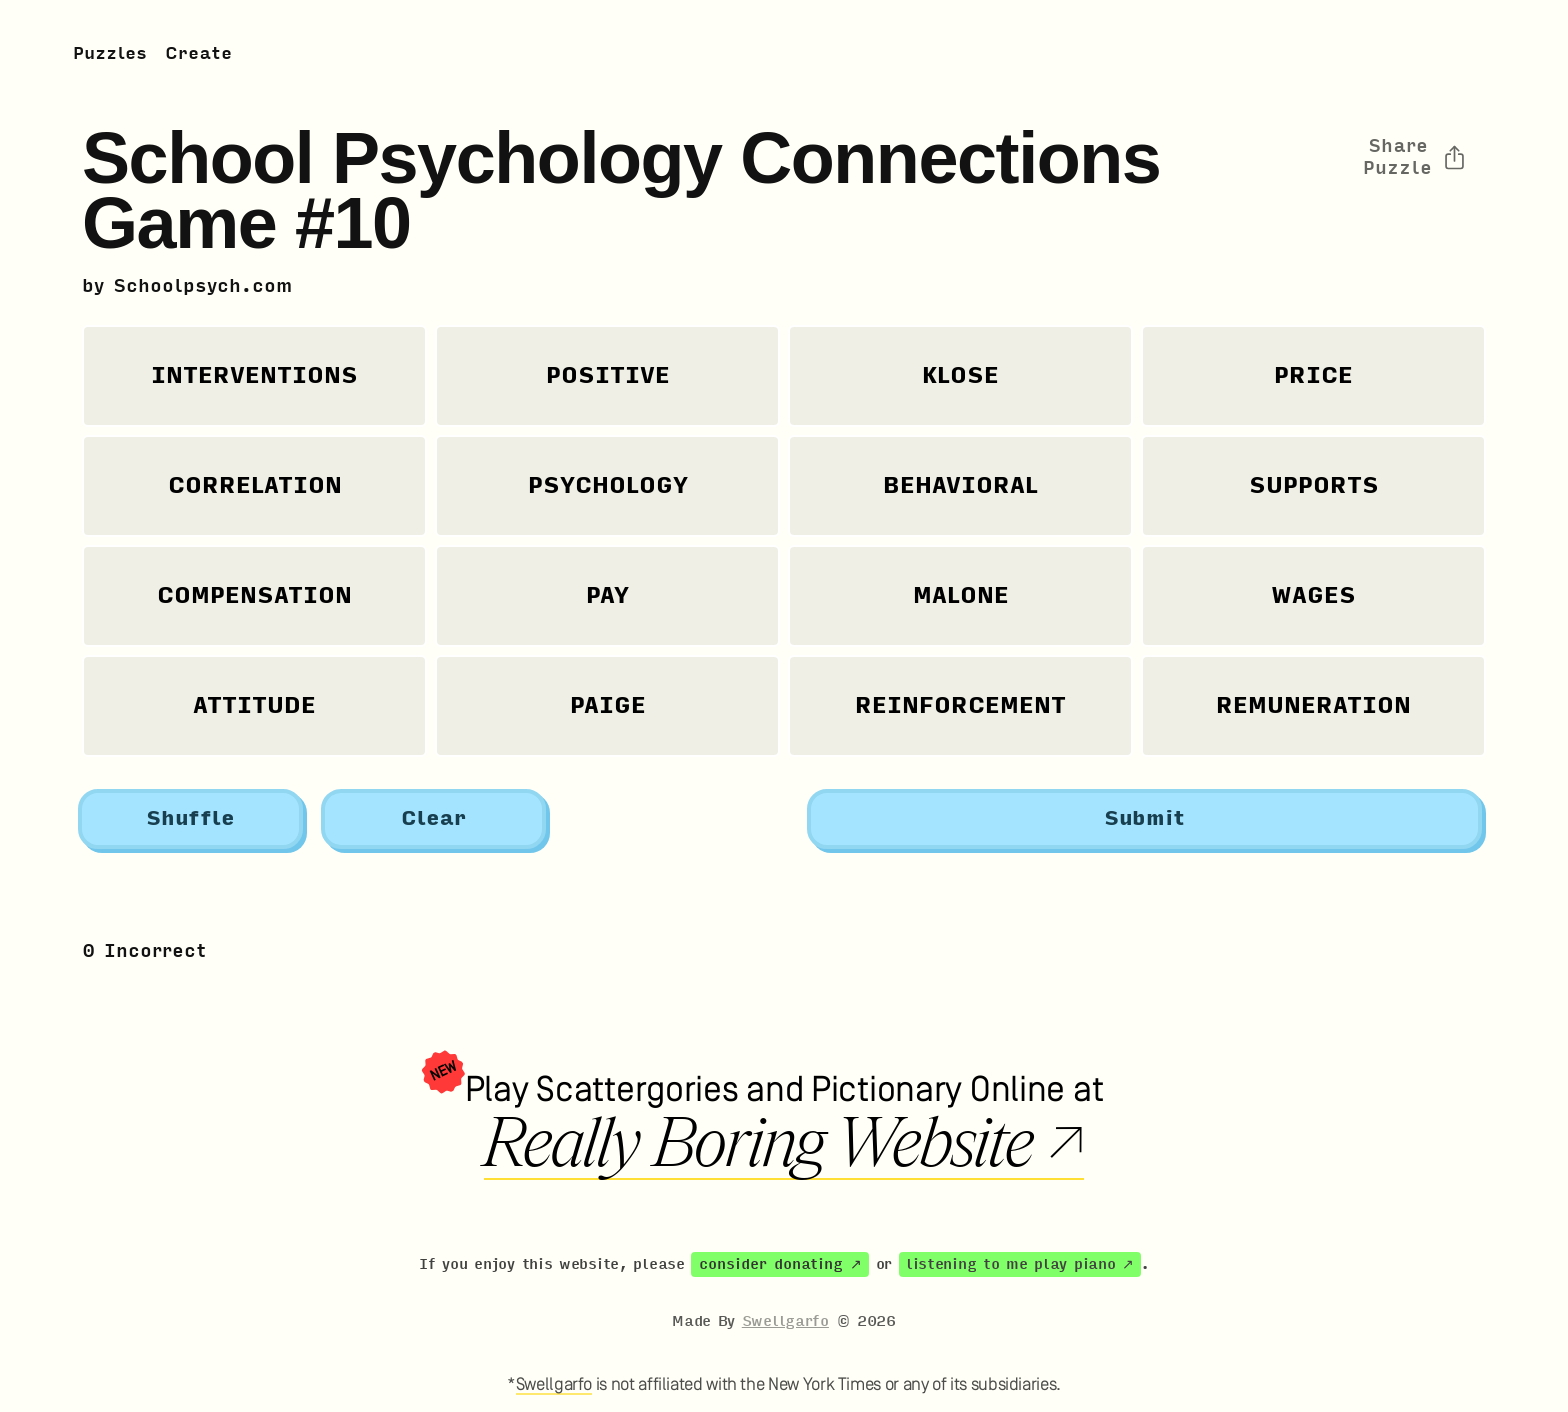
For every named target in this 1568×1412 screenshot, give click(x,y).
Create (198, 53)
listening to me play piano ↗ (1020, 1264)
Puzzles (110, 53)
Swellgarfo (785, 1321)
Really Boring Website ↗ (784, 1144)
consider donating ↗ (780, 1264)
